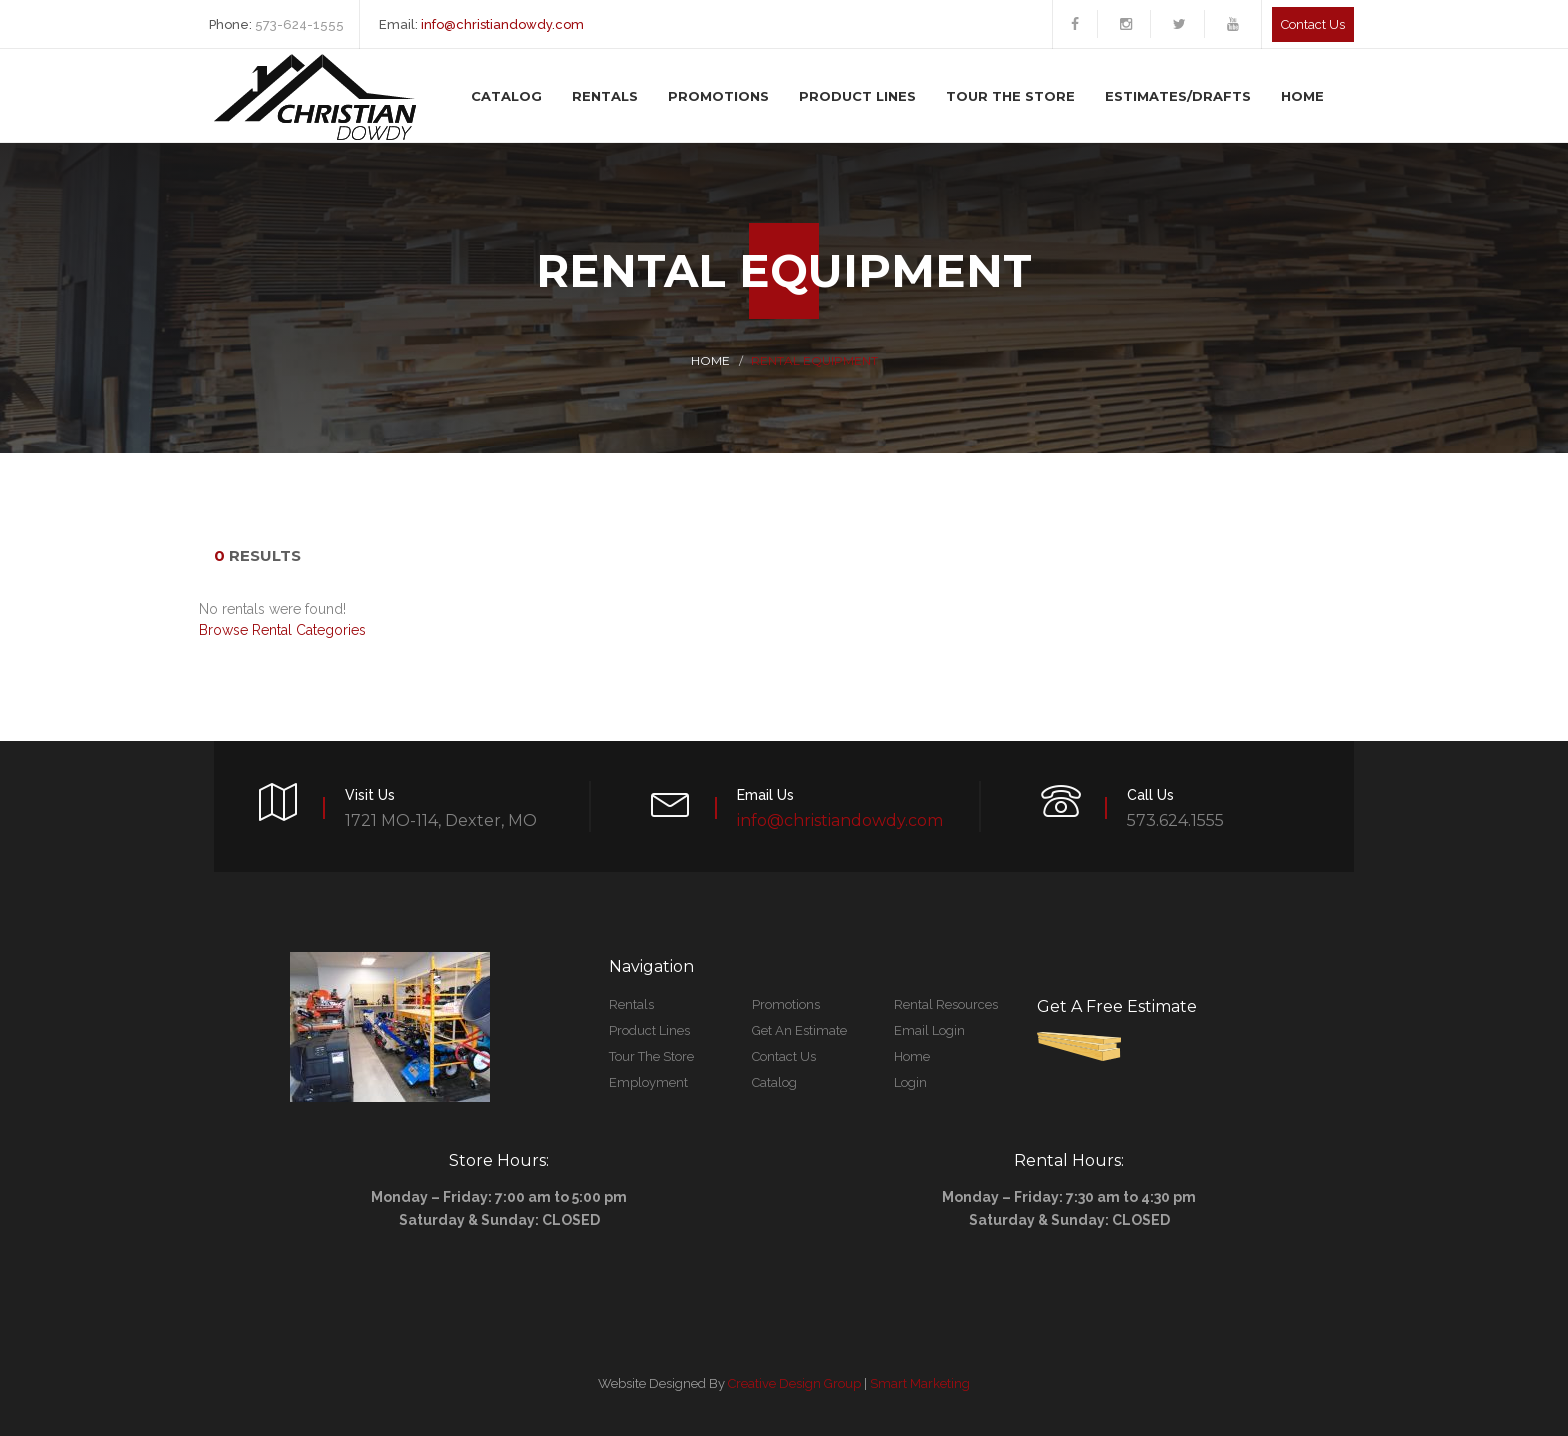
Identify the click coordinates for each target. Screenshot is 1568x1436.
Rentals (605, 96)
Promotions (718, 96)
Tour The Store (1010, 96)
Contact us (1313, 24)
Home (1302, 96)
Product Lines (857, 96)
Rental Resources (946, 1004)
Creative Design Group (794, 1383)
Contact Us (784, 1056)
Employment (648, 1082)
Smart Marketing (920, 1383)
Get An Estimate (799, 1030)
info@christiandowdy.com (502, 24)
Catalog (506, 96)
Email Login (929, 1030)
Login (910, 1082)
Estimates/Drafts (1178, 96)
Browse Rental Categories (282, 630)
